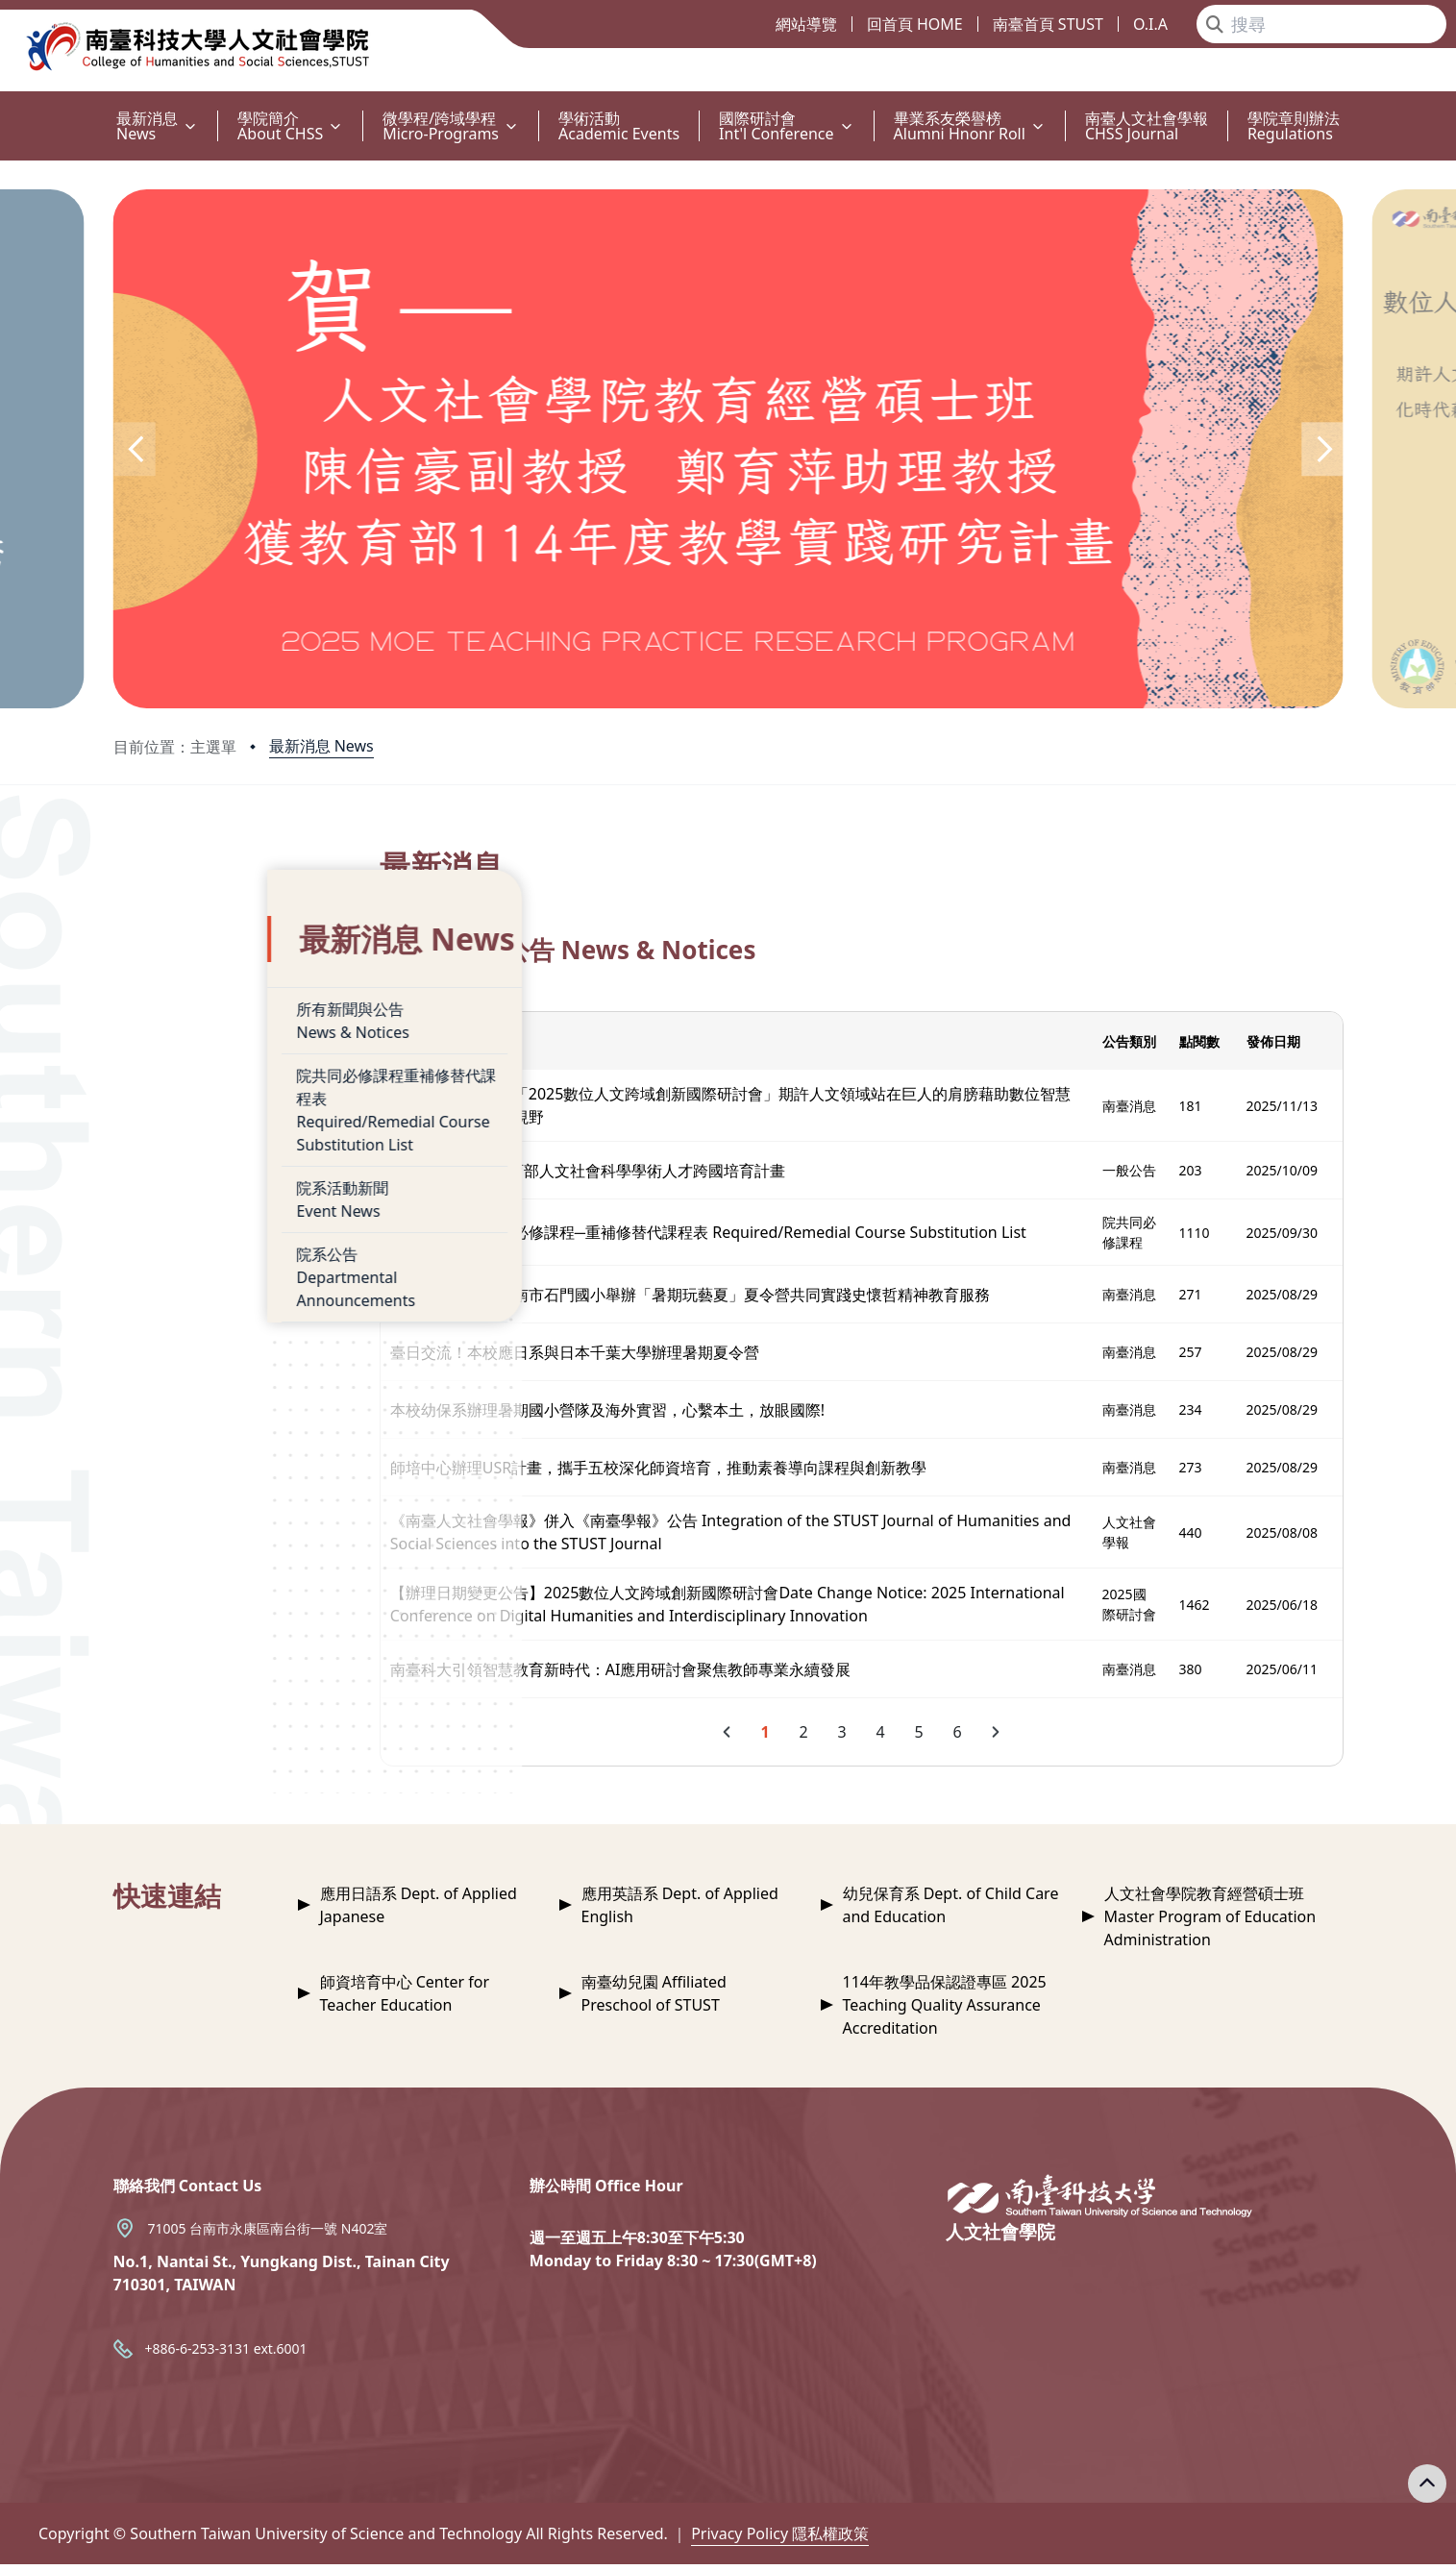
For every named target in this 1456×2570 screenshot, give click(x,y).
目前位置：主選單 (174, 746)
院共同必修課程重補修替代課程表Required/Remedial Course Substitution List (258, 1071)
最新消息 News (321, 745)
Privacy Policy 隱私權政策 (780, 2539)
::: (5, 107)
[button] (134, 449)
